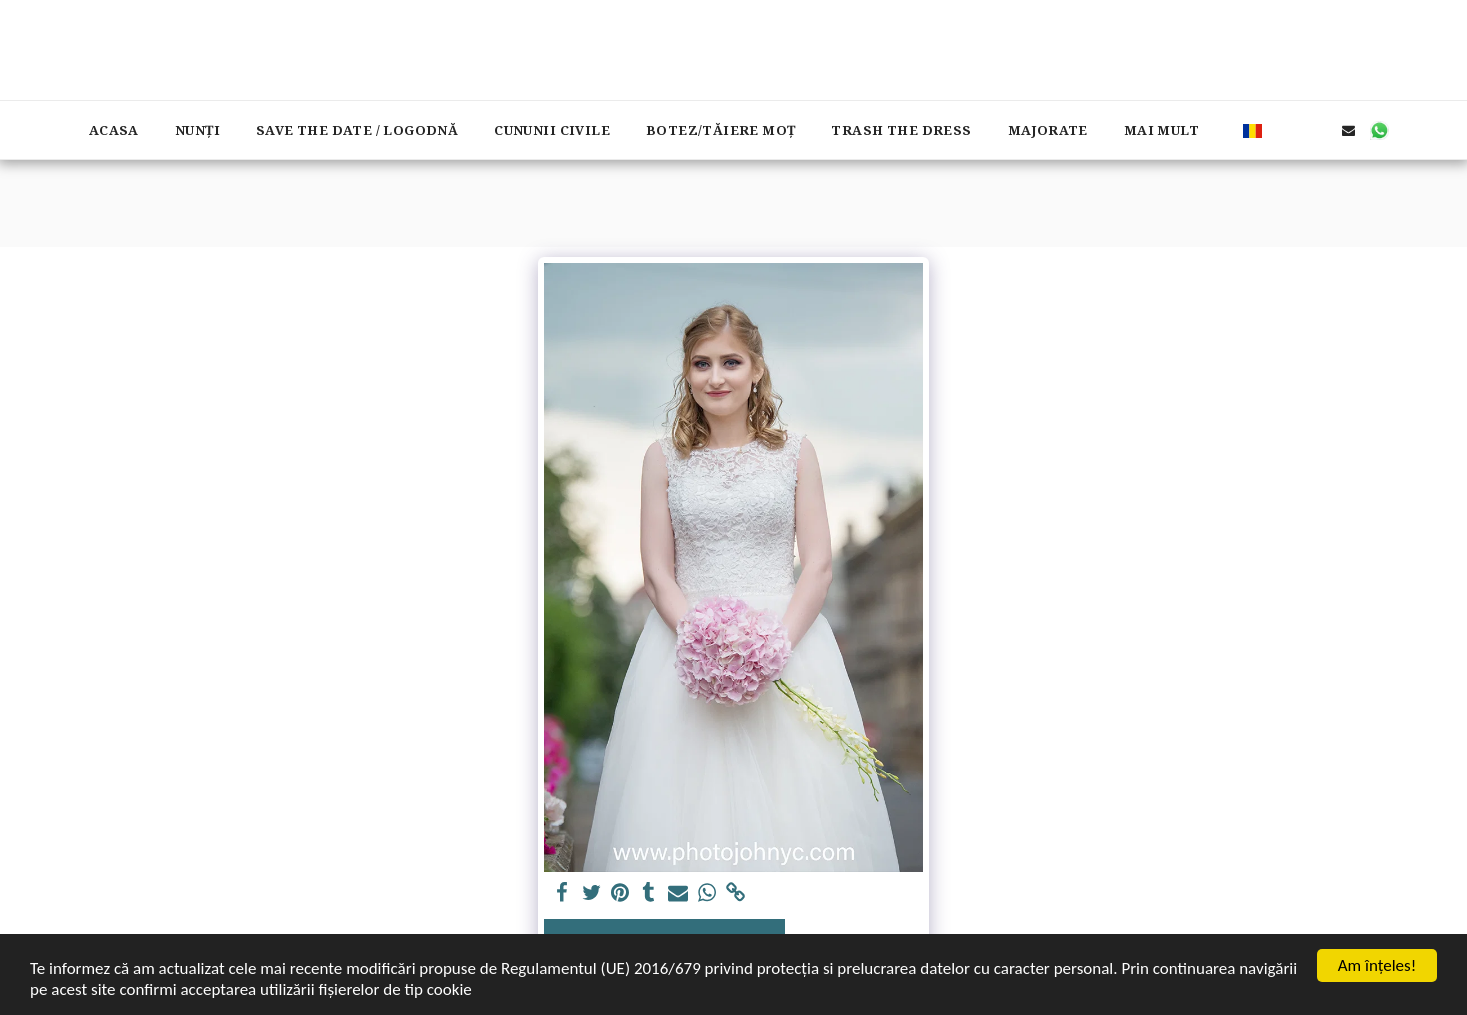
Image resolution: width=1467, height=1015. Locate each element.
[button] (1286, 130)
